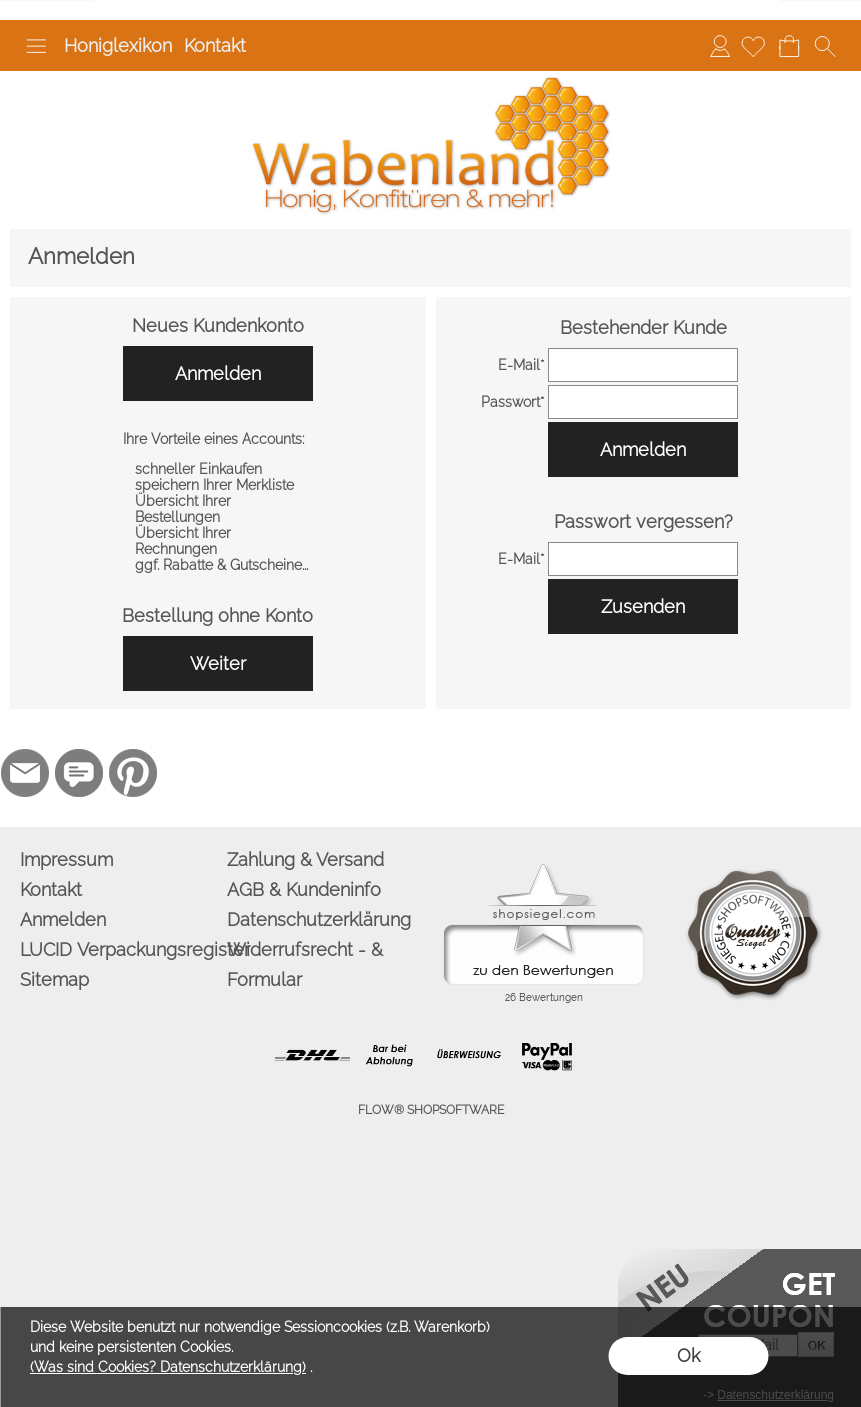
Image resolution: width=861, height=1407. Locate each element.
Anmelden (720, 45)
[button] (36, 46)
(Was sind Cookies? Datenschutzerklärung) (168, 1367)
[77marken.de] (79, 773)
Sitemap (54, 979)
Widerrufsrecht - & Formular (305, 964)
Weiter (218, 663)
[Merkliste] (753, 46)
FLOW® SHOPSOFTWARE (431, 1110)
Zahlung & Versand (305, 859)
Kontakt (215, 45)
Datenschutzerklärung (319, 919)
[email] (643, 365)
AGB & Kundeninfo (304, 889)
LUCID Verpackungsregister (119, 949)
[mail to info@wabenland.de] (25, 773)
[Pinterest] (133, 773)
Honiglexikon (118, 45)
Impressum (66, 859)
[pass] (643, 402)
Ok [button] (688, 1355)
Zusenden (643, 606)
